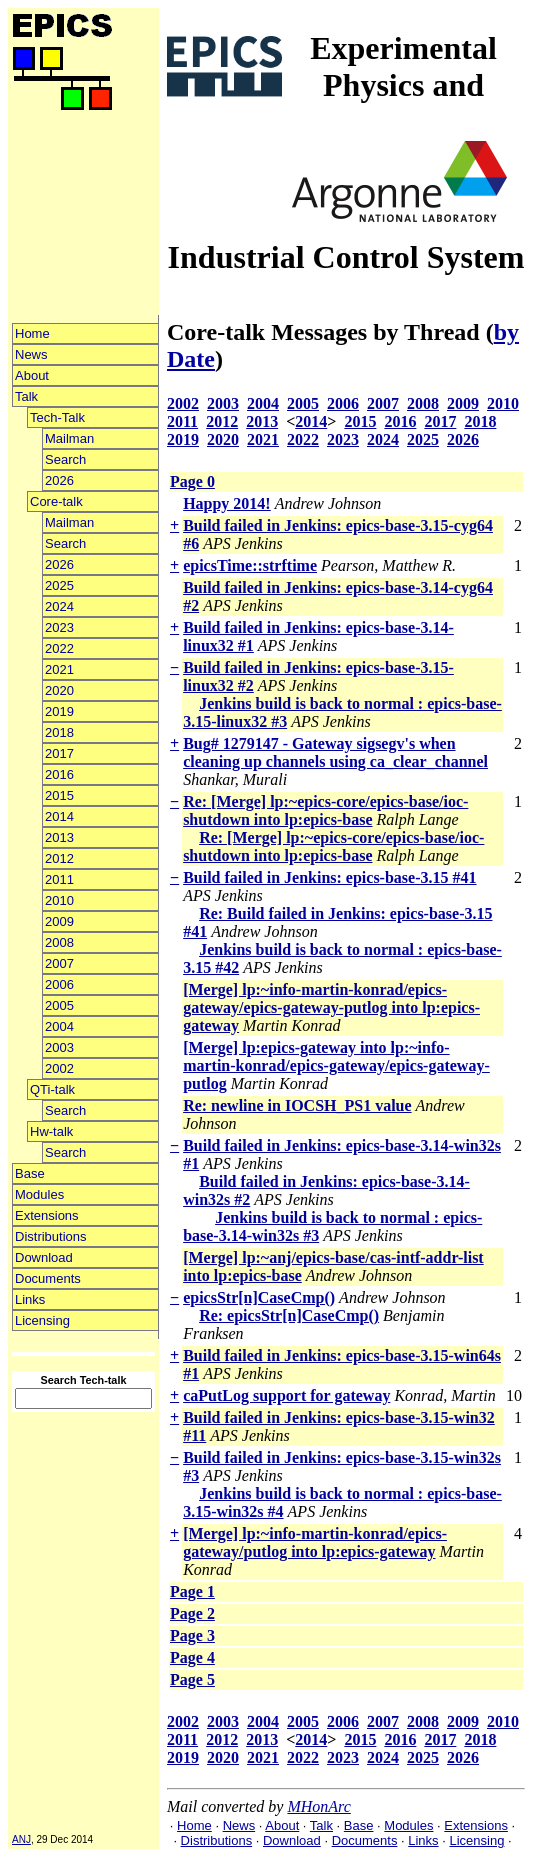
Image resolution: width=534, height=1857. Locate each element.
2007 (59, 963)
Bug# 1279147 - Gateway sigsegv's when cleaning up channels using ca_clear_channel (335, 752)
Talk (26, 396)
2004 (59, 1026)
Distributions (51, 1236)
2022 (59, 648)
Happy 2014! (227, 503)
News (31, 354)
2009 (59, 921)
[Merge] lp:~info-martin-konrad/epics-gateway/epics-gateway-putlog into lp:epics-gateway (331, 1007)
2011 (59, 879)
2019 (59, 711)
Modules (39, 1194)
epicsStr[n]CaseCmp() (259, 1297)
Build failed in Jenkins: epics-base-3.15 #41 (329, 877)
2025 (59, 585)
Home (32, 333)
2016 (59, 774)
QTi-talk (52, 1089)
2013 (59, 837)
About (32, 375)
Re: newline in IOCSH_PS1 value (297, 1105)
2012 (59, 858)
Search (65, 459)
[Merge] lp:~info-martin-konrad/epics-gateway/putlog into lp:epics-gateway (315, 1542)
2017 (59, 753)
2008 (59, 942)
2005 (59, 1005)
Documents (48, 1278)
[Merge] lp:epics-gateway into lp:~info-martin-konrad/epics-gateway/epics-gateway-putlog (336, 1065)
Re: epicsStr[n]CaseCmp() (289, 1315)
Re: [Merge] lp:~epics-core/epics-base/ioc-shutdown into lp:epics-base (325, 810)
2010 (59, 900)
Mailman (69, 438)
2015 (59, 795)
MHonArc (318, 1806)
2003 (59, 1047)
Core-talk (56, 501)
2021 (59, 669)
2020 (59, 690)
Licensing (42, 1320)
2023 (59, 627)
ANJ (21, 1839)
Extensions (47, 1215)
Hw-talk (51, 1131)
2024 (59, 606)
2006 (59, 984)
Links (30, 1299)
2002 (59, 1068)
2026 (59, 480)
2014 (59, 816)
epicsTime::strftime (250, 565)
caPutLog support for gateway (286, 1395)
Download (44, 1257)
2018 (59, 732)
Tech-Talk (57, 417)
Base (30, 1173)
